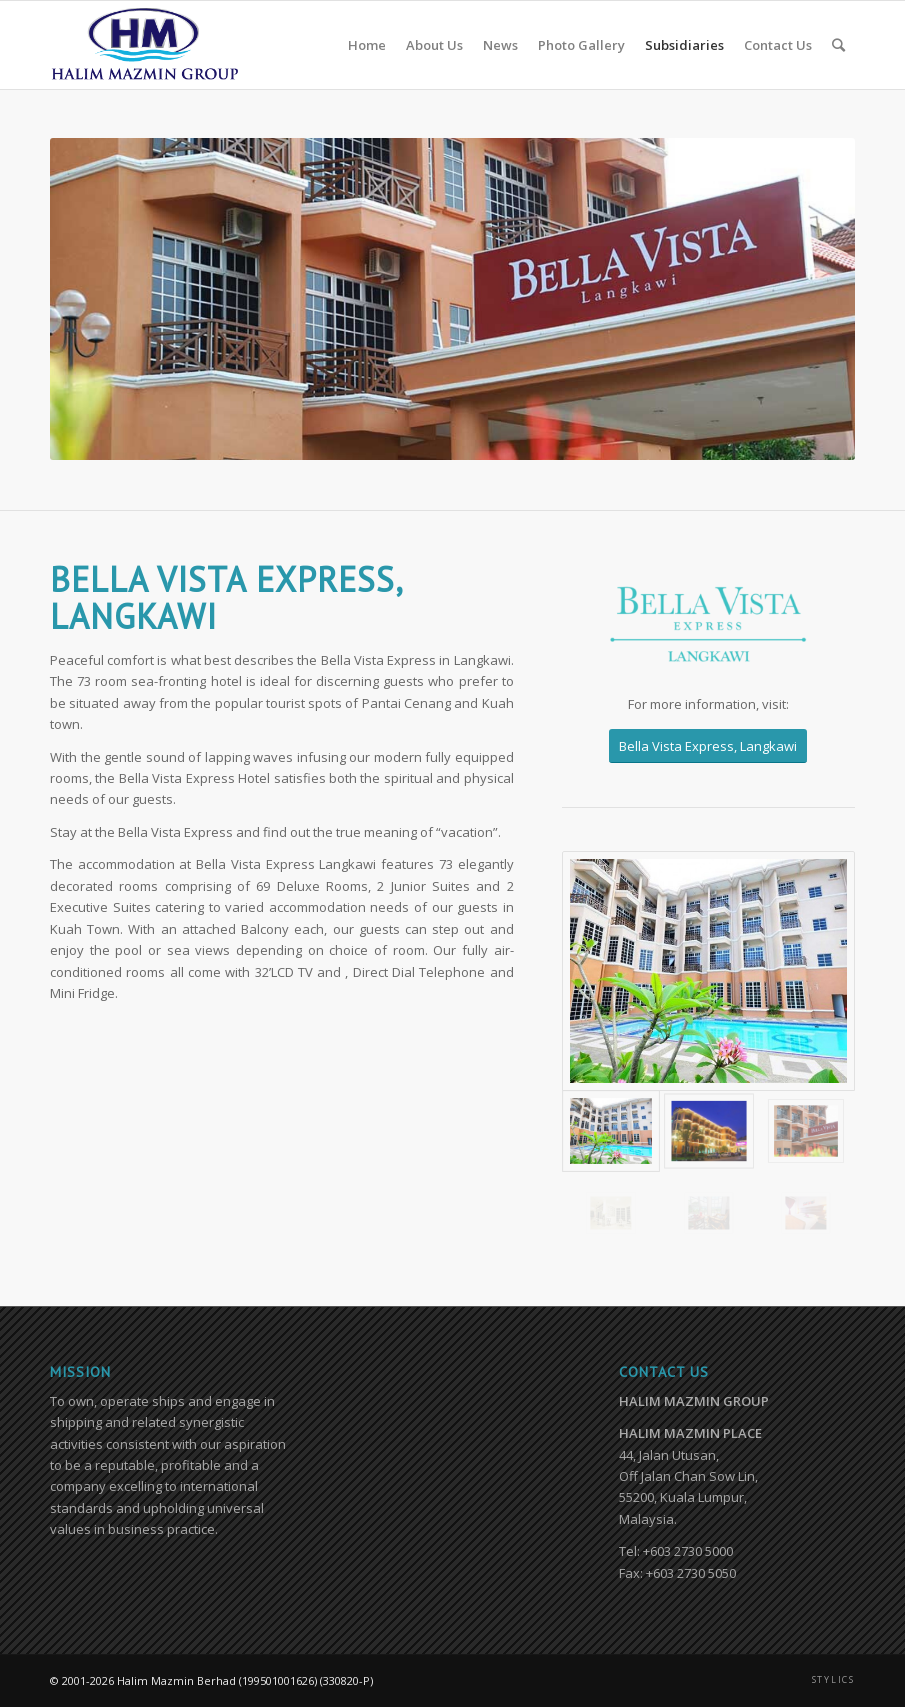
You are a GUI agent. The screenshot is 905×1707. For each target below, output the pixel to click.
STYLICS (833, 1680)
